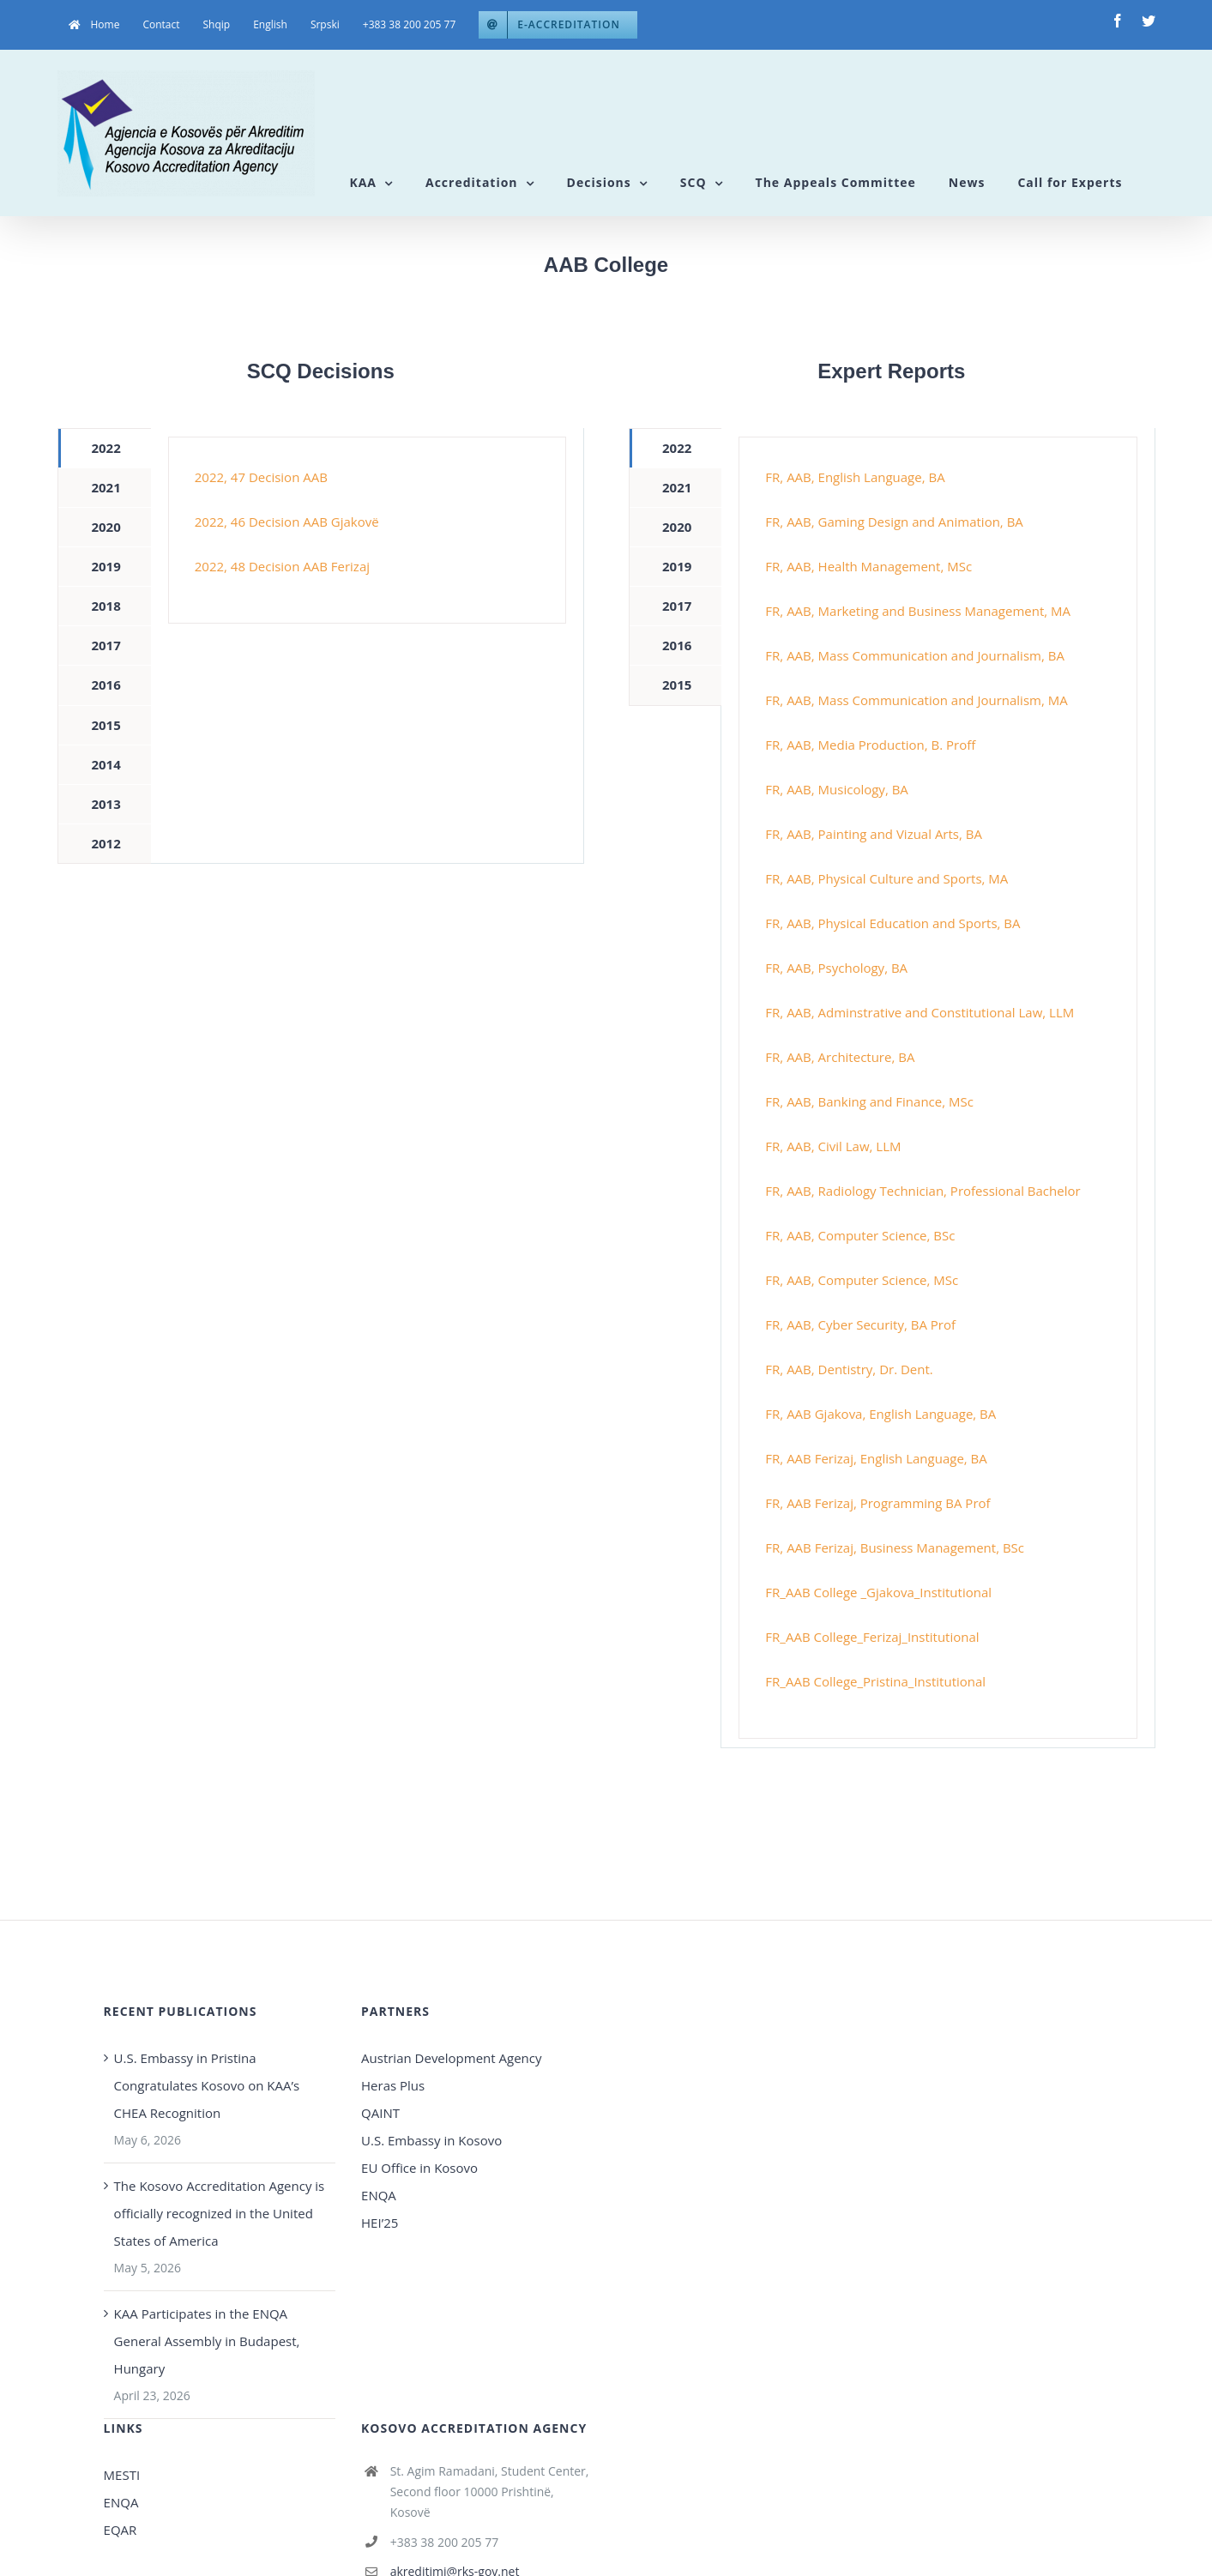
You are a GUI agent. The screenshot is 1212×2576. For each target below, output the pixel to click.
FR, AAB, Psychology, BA (836, 967)
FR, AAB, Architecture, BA (839, 1056)
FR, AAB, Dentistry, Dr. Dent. (848, 1369)
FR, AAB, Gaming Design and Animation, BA (893, 521)
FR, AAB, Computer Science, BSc (860, 1235)
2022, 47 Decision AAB (261, 477)
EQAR (120, 2529)
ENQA (378, 2195)
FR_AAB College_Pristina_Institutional (875, 1681)
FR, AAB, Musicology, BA (836, 789)
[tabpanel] (367, 530)
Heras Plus (393, 2085)
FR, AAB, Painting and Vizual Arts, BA (873, 833)
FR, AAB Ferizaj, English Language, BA (875, 1458)
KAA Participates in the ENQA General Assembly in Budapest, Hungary (207, 2341)
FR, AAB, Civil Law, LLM (833, 1146)
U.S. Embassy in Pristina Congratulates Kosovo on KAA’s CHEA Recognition (207, 2085)
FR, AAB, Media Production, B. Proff (870, 744)
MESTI (122, 2474)
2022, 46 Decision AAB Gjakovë (287, 521)
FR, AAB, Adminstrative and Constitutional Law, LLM (919, 1012)
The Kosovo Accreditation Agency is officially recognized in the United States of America (219, 2213)
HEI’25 (379, 2222)
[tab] (104, 448)
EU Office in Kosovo (421, 2167)
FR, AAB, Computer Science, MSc (861, 1279)
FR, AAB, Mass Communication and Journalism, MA (916, 700)
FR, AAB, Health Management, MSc (868, 566)
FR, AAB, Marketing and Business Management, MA (917, 610)
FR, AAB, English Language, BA (854, 477)
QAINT (382, 2112)
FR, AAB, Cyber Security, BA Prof (860, 1324)
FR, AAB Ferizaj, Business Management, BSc (894, 1547)
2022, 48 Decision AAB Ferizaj (282, 566)
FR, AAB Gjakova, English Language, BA (880, 1413)
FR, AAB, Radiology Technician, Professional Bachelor (922, 1190)
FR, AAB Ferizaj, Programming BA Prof (877, 1502)
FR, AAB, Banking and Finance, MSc (869, 1101)
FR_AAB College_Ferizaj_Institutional (872, 1636)
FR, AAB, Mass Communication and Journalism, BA (914, 655)
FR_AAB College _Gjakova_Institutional (878, 1592)
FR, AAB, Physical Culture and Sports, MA (886, 878)
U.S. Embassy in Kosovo (431, 2140)
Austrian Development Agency (451, 2057)
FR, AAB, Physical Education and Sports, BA (892, 923)
